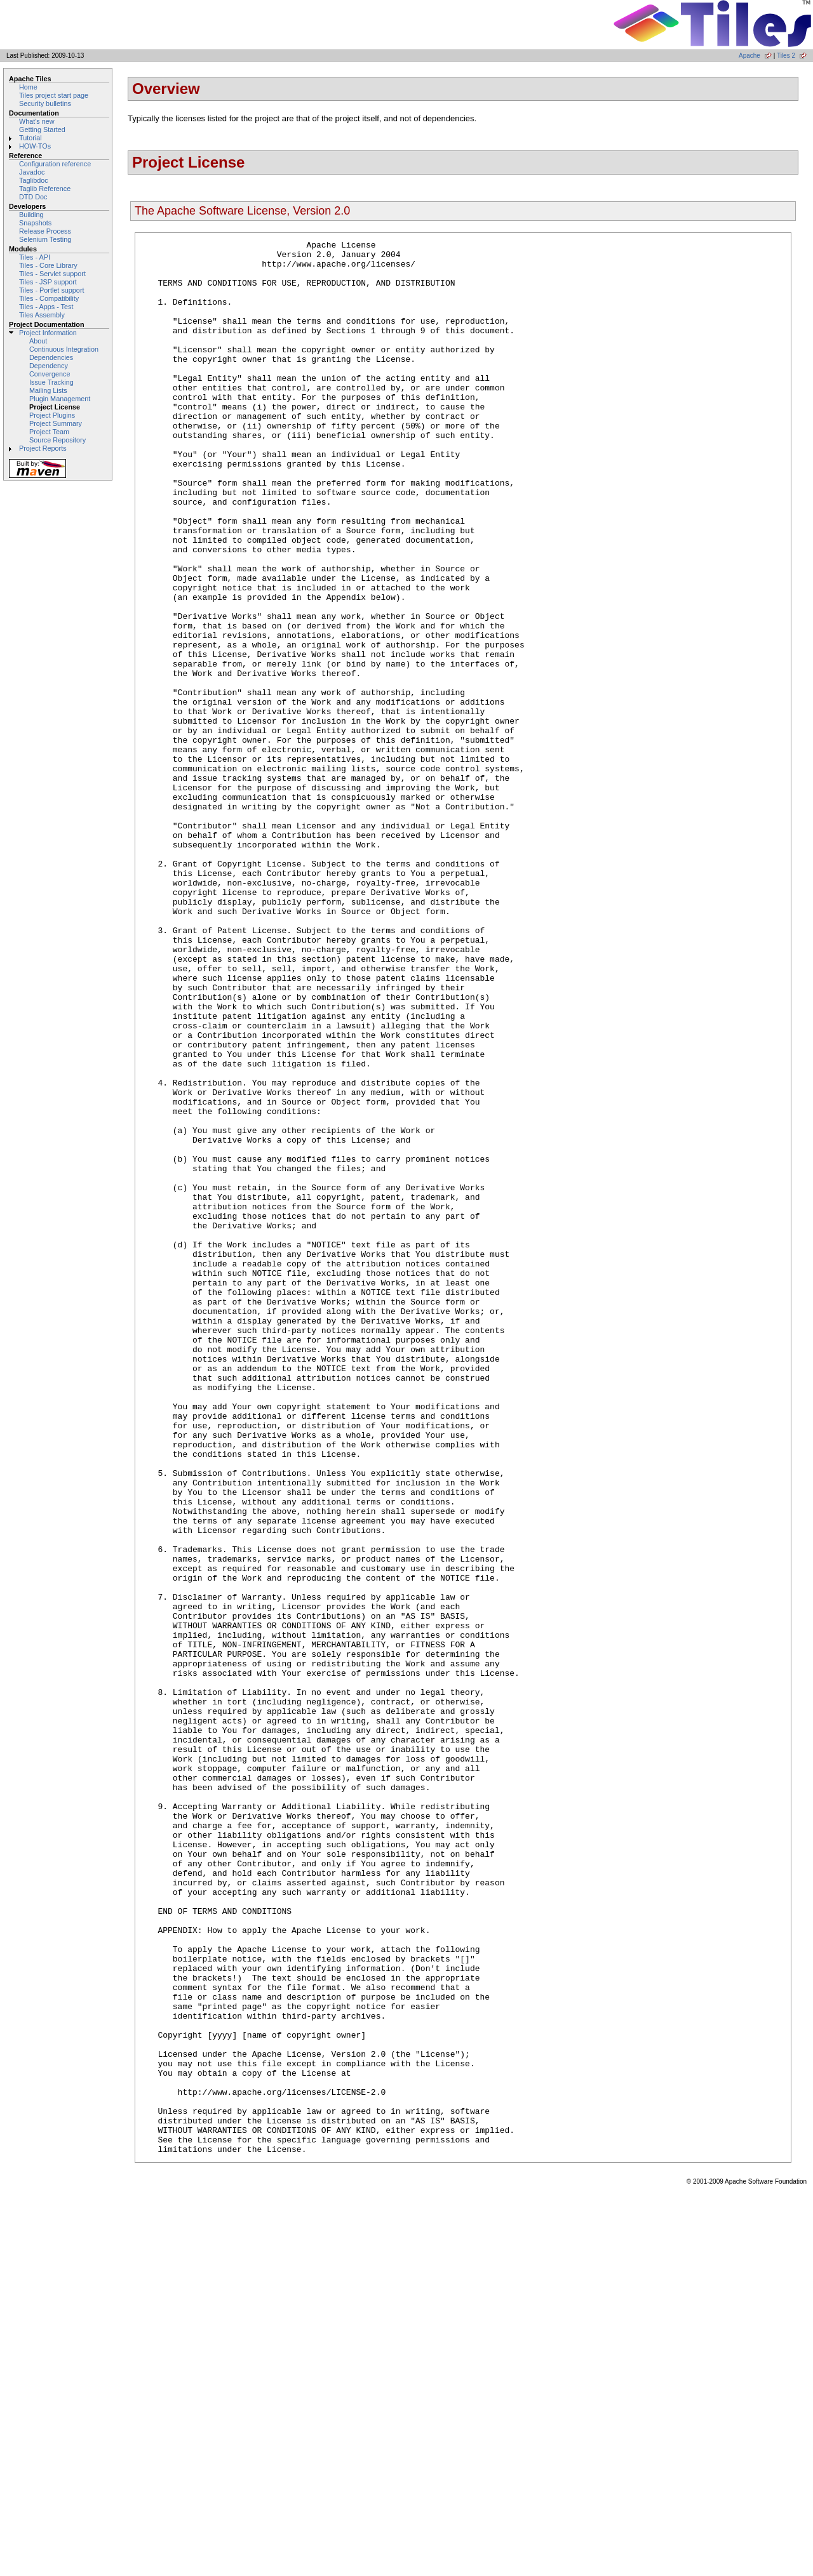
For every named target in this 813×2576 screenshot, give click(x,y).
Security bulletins (45, 103)
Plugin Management (59, 398)
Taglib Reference (45, 188)
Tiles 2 (786, 55)
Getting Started (42, 129)
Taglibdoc (33, 180)
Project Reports (43, 448)
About (38, 341)
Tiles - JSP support (48, 282)
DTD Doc (33, 197)
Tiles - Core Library (48, 265)
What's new (37, 121)
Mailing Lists (48, 390)
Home (28, 87)
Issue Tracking (51, 382)
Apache (749, 55)
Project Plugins (52, 415)
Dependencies (51, 357)
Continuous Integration (63, 349)
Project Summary (55, 423)
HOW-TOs (35, 146)
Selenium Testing (45, 239)
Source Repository (57, 440)
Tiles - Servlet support (52, 273)
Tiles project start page (53, 95)
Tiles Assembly (42, 315)
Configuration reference (55, 164)
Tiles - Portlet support (51, 290)
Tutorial (30, 138)
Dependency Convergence (49, 370)
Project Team (49, 431)
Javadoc (31, 172)
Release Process (45, 231)
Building (31, 214)
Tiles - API (34, 257)
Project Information (48, 332)
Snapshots (35, 223)
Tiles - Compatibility (49, 298)
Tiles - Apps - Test (46, 306)
